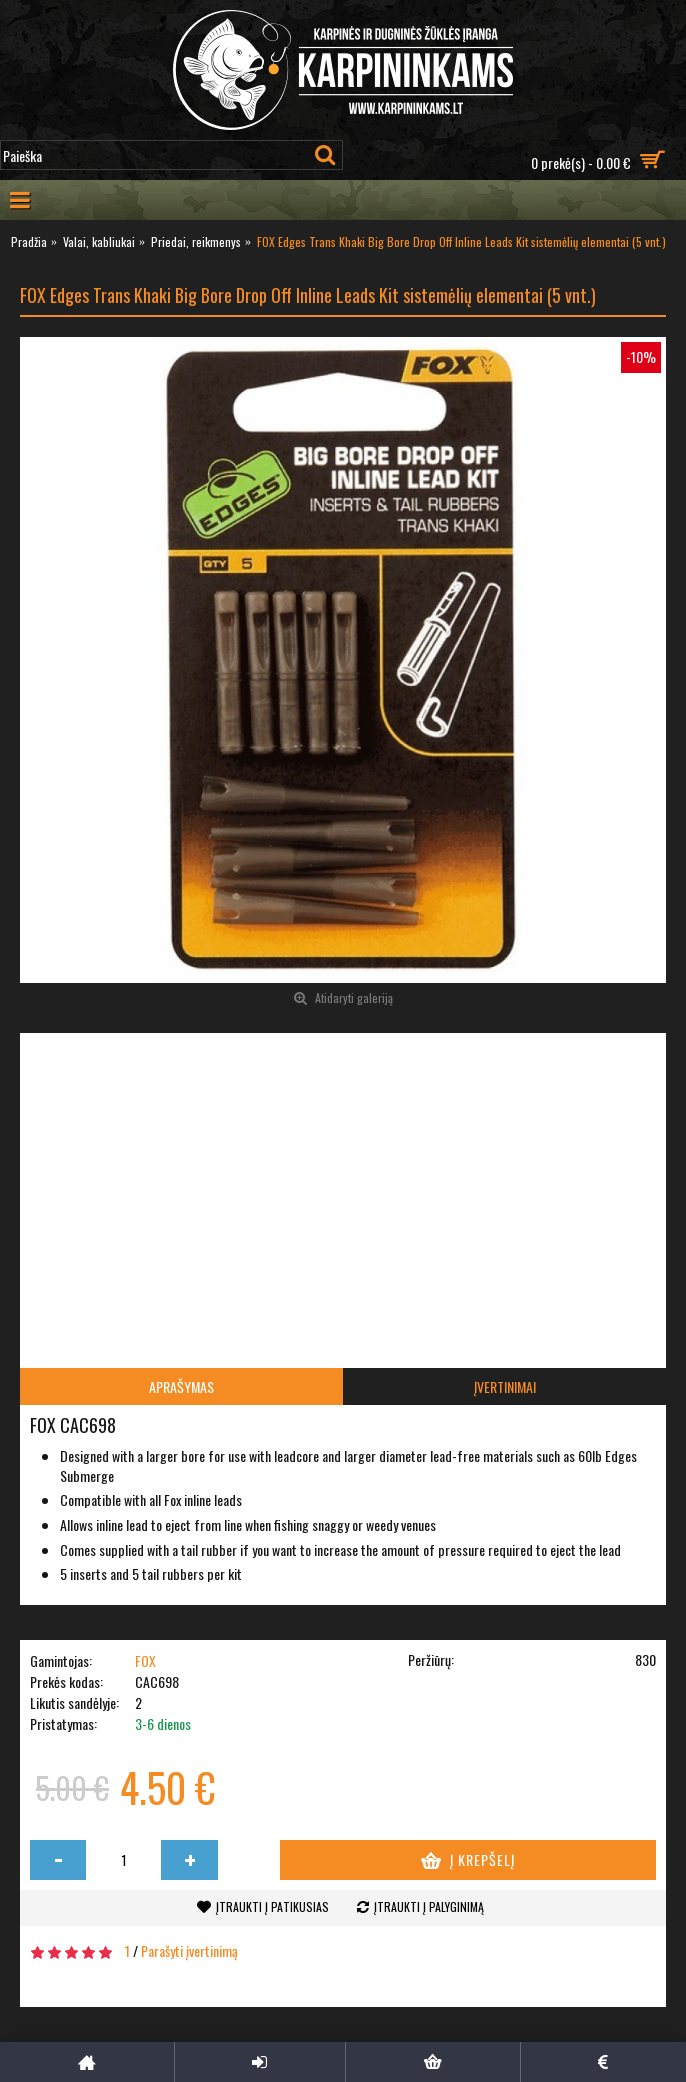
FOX (145, 1660)
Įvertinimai (505, 1386)
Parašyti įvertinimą (189, 1950)
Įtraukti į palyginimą (429, 1906)
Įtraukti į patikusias (272, 1906)
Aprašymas (181, 1386)
